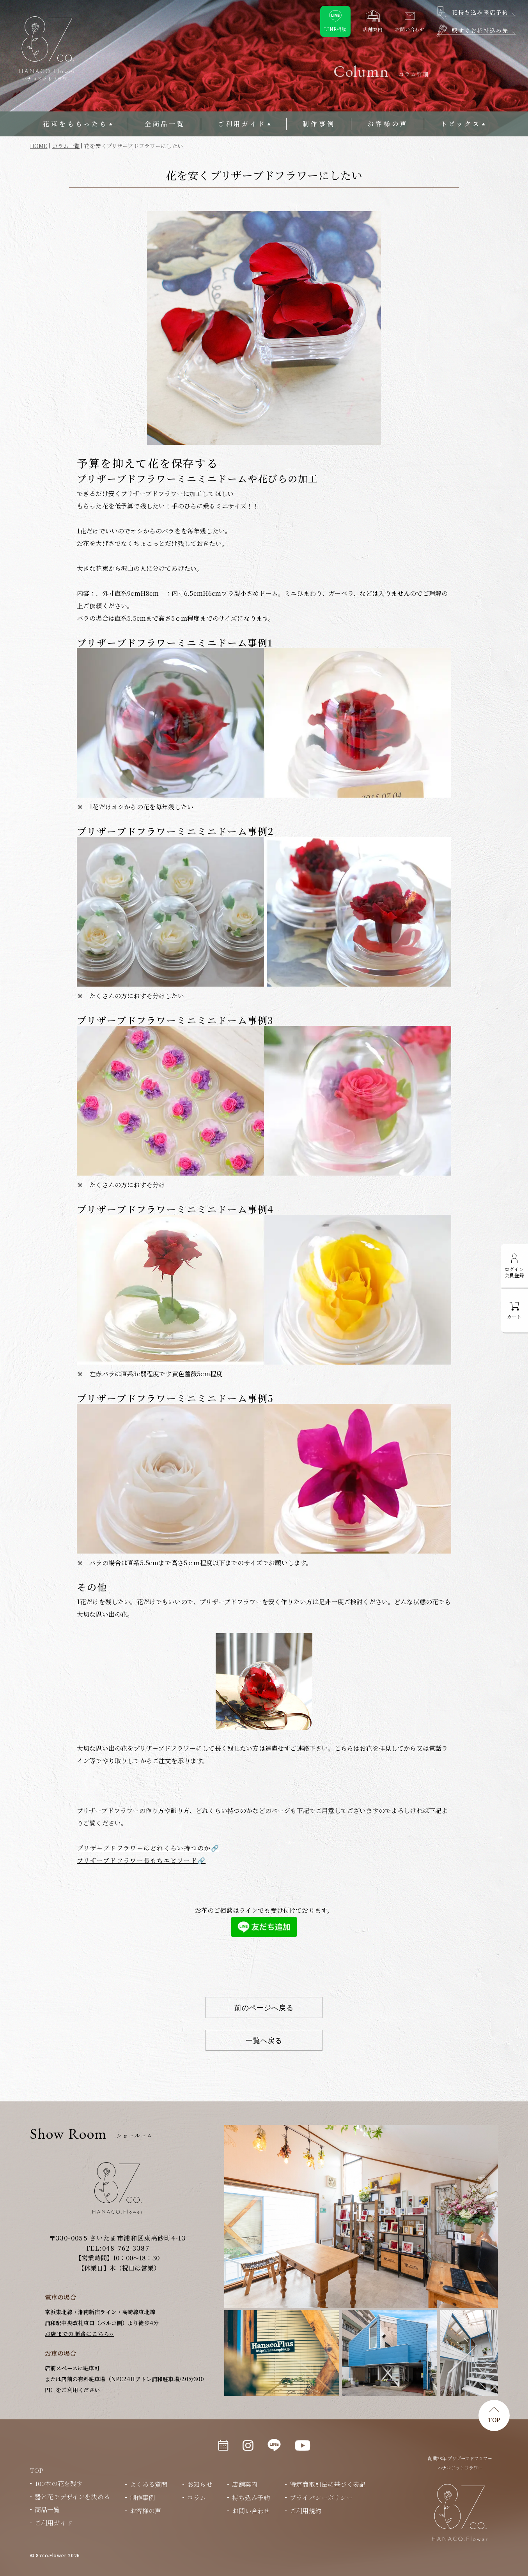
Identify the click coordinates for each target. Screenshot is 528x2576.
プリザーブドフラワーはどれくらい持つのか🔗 (148, 1847)
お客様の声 (388, 123)
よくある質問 (149, 2484)
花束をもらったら (75, 123)
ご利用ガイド (242, 123)
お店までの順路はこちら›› (79, 2334)
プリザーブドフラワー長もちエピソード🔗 (141, 1860)
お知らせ (200, 2484)
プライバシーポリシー (321, 2497)
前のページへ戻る (263, 2007)
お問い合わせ (251, 2510)
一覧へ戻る (264, 2040)
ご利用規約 (305, 2510)
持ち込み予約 (251, 2497)
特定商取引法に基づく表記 (327, 2484)
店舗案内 (244, 2484)
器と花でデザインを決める (72, 2496)
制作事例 (319, 123)
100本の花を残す (59, 2483)
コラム (196, 2497)
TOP (494, 2420)
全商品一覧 (165, 123)
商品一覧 (47, 2509)
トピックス (461, 123)
